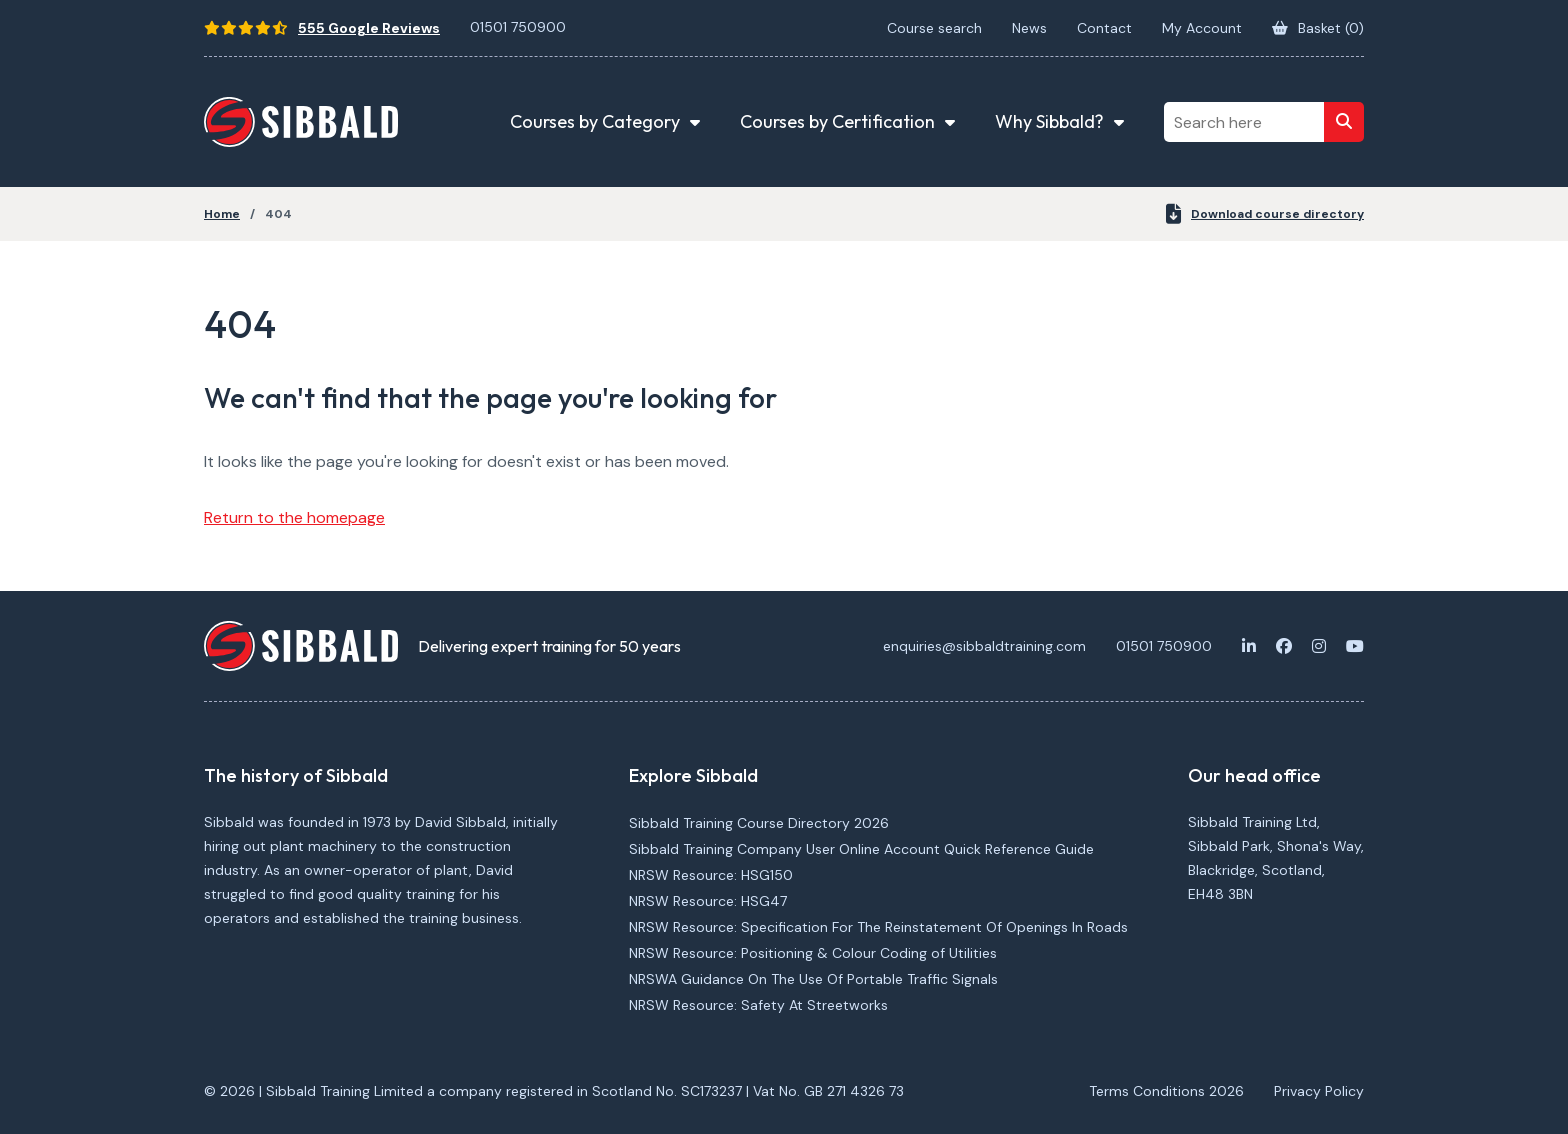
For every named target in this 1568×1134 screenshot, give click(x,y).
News (1029, 28)
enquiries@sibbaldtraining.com (984, 646)
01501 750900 (518, 27)
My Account (1202, 28)
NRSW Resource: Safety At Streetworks (758, 1005)
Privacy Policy (1319, 1091)
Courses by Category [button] (595, 121)
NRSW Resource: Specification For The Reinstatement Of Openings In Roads (878, 927)
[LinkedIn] (1249, 646)
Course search (934, 28)
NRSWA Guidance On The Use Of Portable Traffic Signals (813, 979)
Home (222, 214)
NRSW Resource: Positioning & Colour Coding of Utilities (813, 953)
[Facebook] (1284, 646)
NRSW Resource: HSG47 (708, 901)
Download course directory (1265, 214)
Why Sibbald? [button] (1049, 121)
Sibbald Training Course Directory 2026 (759, 823)
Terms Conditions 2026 (1166, 1091)
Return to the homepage (294, 517)
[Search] (1344, 122)
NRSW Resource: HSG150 (711, 875)
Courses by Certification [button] (837, 121)
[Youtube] (1355, 646)
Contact (1104, 28)
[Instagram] (1319, 646)
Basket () (1318, 28)
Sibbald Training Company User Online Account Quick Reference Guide (861, 849)
